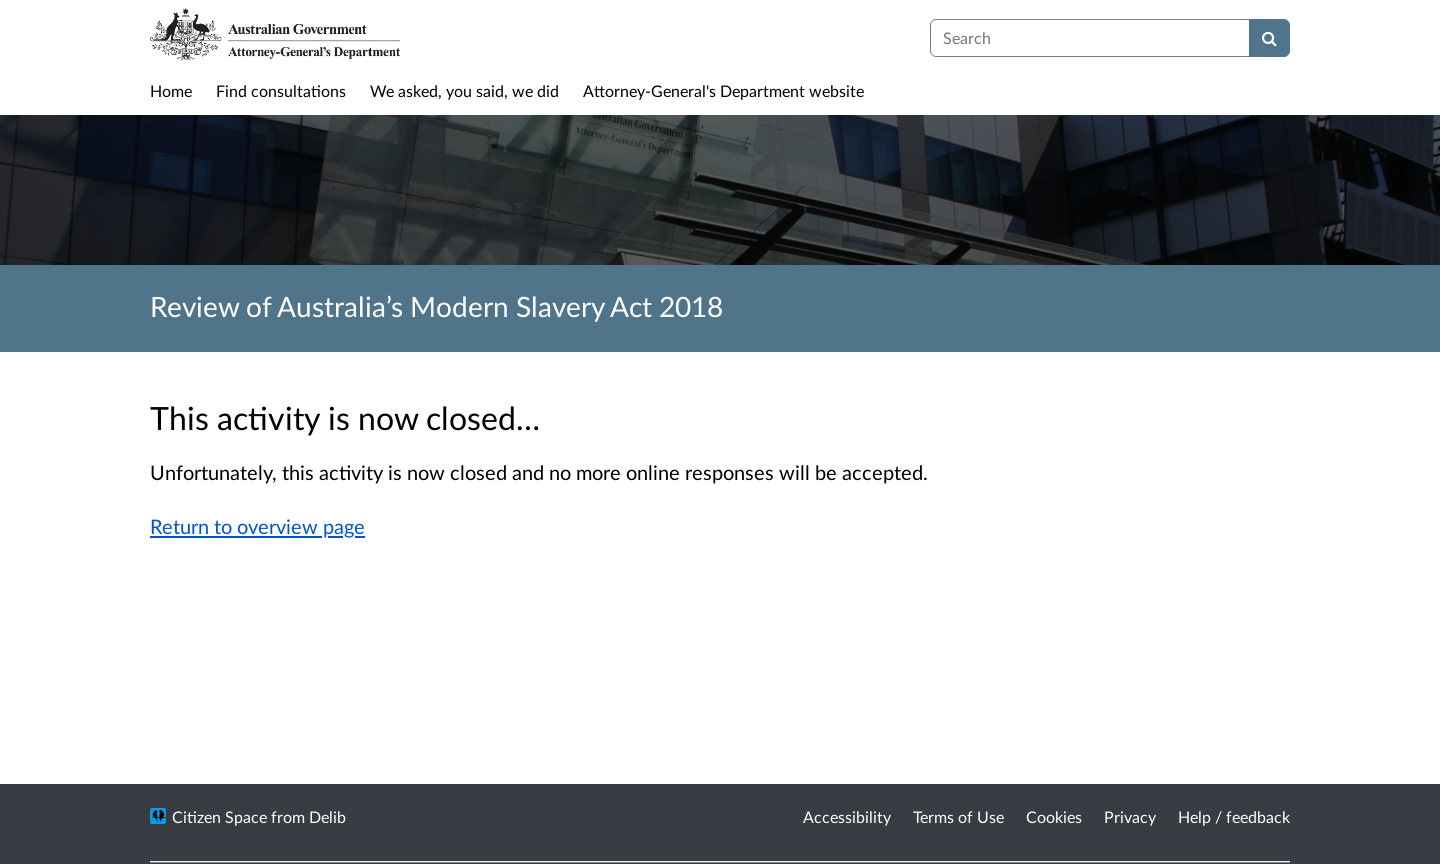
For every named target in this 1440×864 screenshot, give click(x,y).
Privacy (1130, 816)
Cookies (1054, 816)
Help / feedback (1234, 816)
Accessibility (847, 816)
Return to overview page (257, 526)
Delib (327, 816)
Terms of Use (958, 816)
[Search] (1269, 38)
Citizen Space (219, 816)
